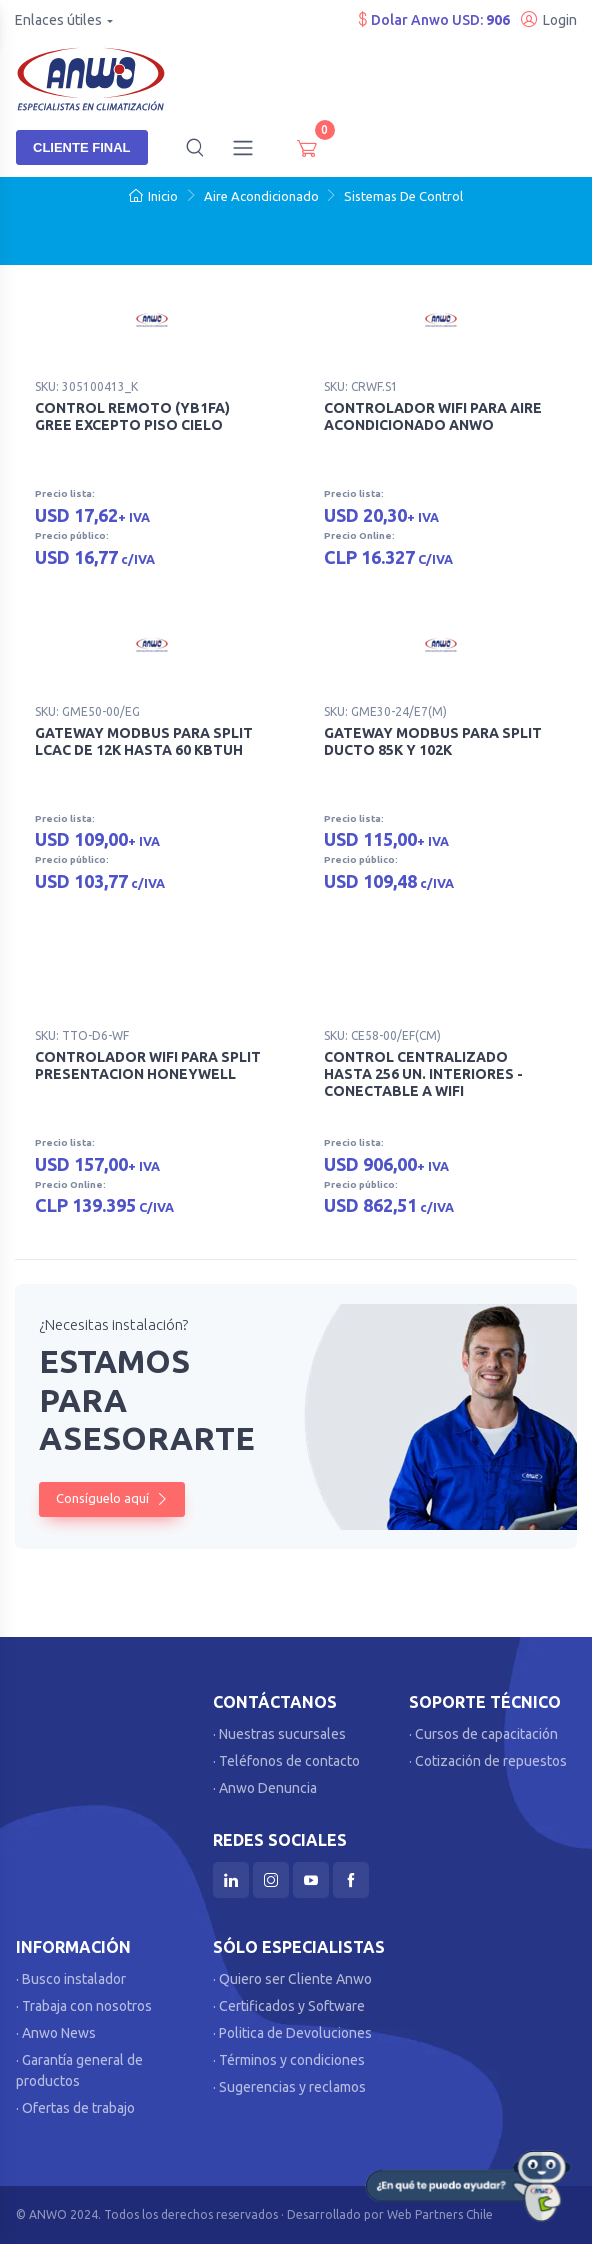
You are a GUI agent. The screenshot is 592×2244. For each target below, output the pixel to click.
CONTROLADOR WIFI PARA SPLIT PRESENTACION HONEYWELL (148, 1065)
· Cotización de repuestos (488, 1761)
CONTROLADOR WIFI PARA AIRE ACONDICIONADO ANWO (433, 416)
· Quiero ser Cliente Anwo (292, 1979)
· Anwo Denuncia (265, 1788)
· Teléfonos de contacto (286, 1761)
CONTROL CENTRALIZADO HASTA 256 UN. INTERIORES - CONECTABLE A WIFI (423, 1074)
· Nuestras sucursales (279, 1734)
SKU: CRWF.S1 (361, 386)
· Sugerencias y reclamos (289, 2087)
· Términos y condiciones (289, 2060)
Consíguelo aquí (112, 1498)
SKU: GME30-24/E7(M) (385, 711)
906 (498, 20)
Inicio (153, 196)
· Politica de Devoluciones (292, 2033)
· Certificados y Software (289, 2006)
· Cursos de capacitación (483, 1734)
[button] (195, 148)
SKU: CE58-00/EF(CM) (382, 1035)
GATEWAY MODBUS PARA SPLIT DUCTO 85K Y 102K (433, 741)
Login (549, 19)
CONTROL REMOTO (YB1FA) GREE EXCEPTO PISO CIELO (132, 416)
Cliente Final (82, 147)
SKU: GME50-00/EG (87, 711)
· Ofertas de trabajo (75, 2108)
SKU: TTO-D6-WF (82, 1035)
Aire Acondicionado (261, 196)
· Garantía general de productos (79, 2070)
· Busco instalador (71, 1979)
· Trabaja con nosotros (84, 2006)
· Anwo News (56, 2033)
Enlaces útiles (58, 20)
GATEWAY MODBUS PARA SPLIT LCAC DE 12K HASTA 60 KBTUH (144, 741)
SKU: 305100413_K (86, 386)
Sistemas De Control (403, 196)
